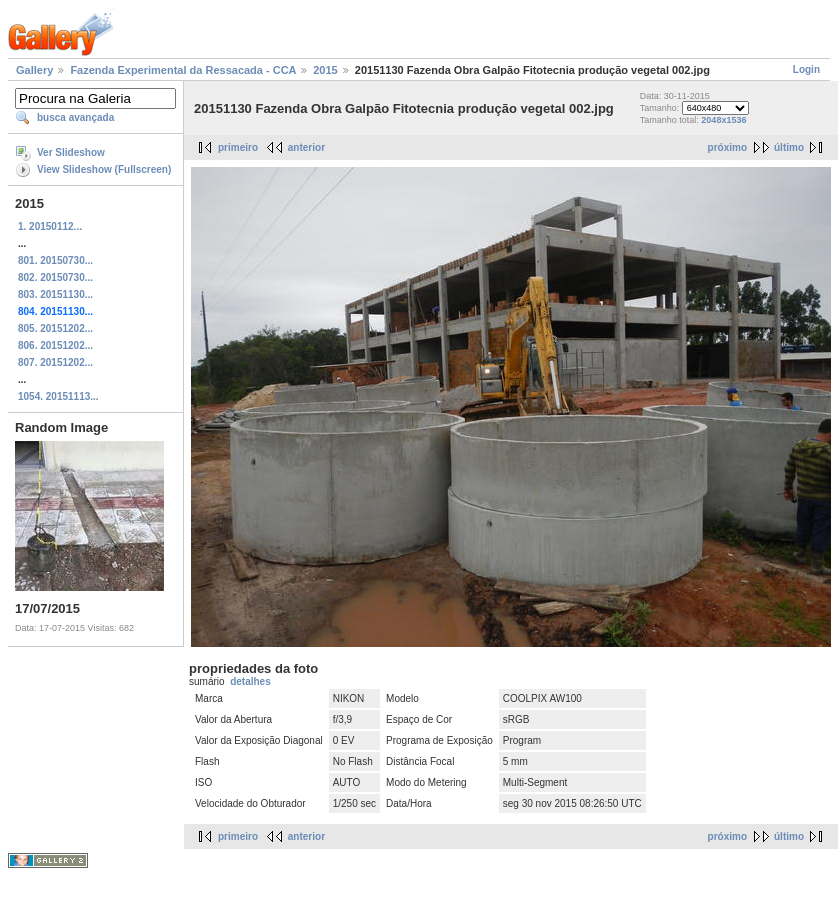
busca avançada (75, 117)
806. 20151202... (55, 345)
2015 (325, 70)
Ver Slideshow (71, 152)
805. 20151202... (55, 328)
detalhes (250, 681)
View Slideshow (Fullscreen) (104, 169)
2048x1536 (723, 120)
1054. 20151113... (58, 396)
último (789, 147)
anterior (306, 147)
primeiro (238, 147)
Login (806, 69)
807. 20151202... (55, 362)
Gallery (34, 70)
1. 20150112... (50, 226)
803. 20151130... (55, 294)
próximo (727, 147)
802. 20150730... (55, 277)
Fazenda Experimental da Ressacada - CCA (183, 70)
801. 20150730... (55, 260)
